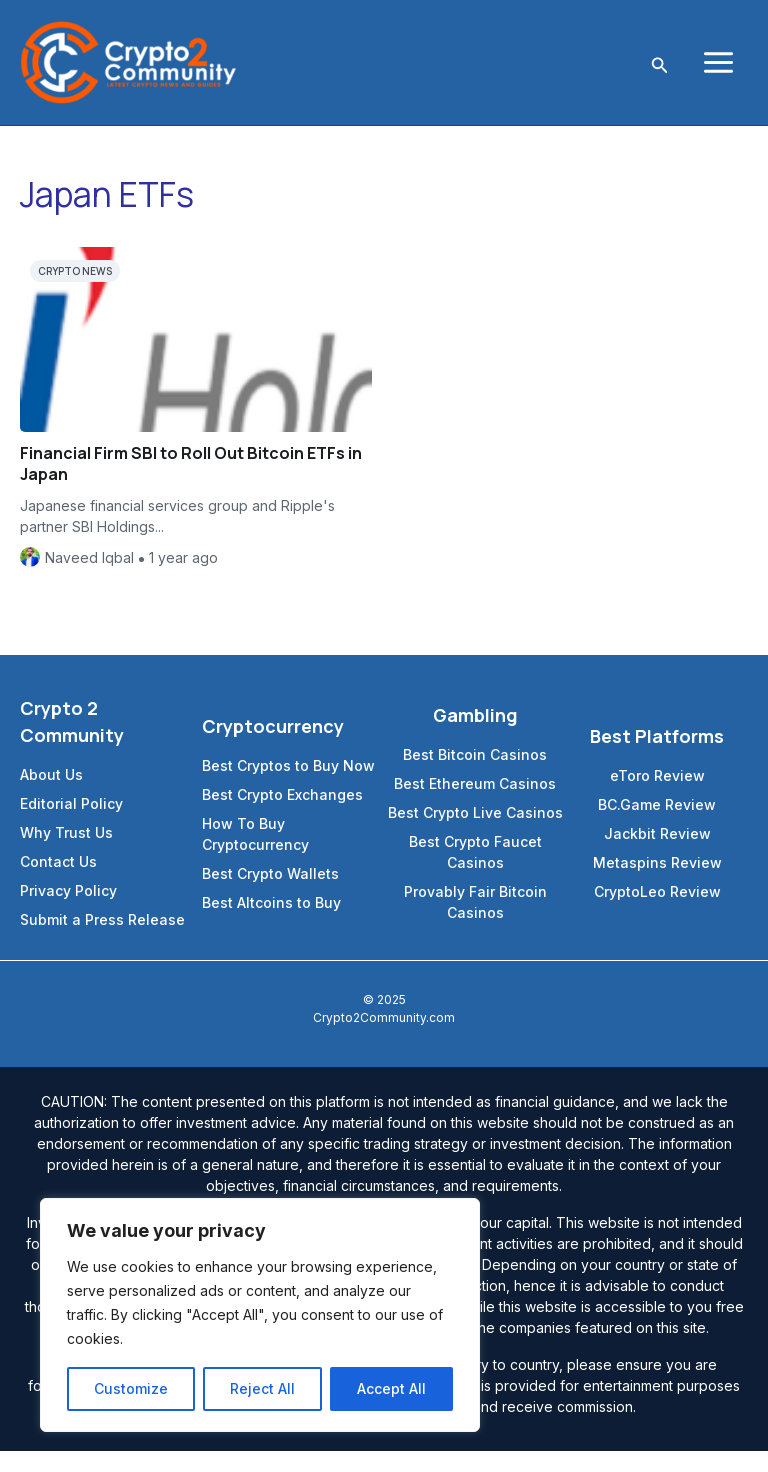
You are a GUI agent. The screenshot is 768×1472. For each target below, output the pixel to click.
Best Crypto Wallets (270, 893)
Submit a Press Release (102, 940)
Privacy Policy (68, 911)
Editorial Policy (71, 824)
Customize (131, 1388)
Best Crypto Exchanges (282, 814)
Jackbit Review (657, 854)
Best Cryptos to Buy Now (288, 785)
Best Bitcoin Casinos (475, 775)
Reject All (262, 1388)
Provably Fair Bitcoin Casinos (475, 923)
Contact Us (58, 882)
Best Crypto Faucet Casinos (475, 873)
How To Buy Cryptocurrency (255, 854)
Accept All (391, 1388)
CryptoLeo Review (657, 912)
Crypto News (75, 292)
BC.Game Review (657, 825)
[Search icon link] (656, 72)
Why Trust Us (66, 853)
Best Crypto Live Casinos (475, 833)
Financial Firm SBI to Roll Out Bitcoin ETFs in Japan (191, 484)
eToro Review (657, 796)
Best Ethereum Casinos (475, 804)
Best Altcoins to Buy (271, 922)
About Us (51, 795)
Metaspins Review (657, 883)
